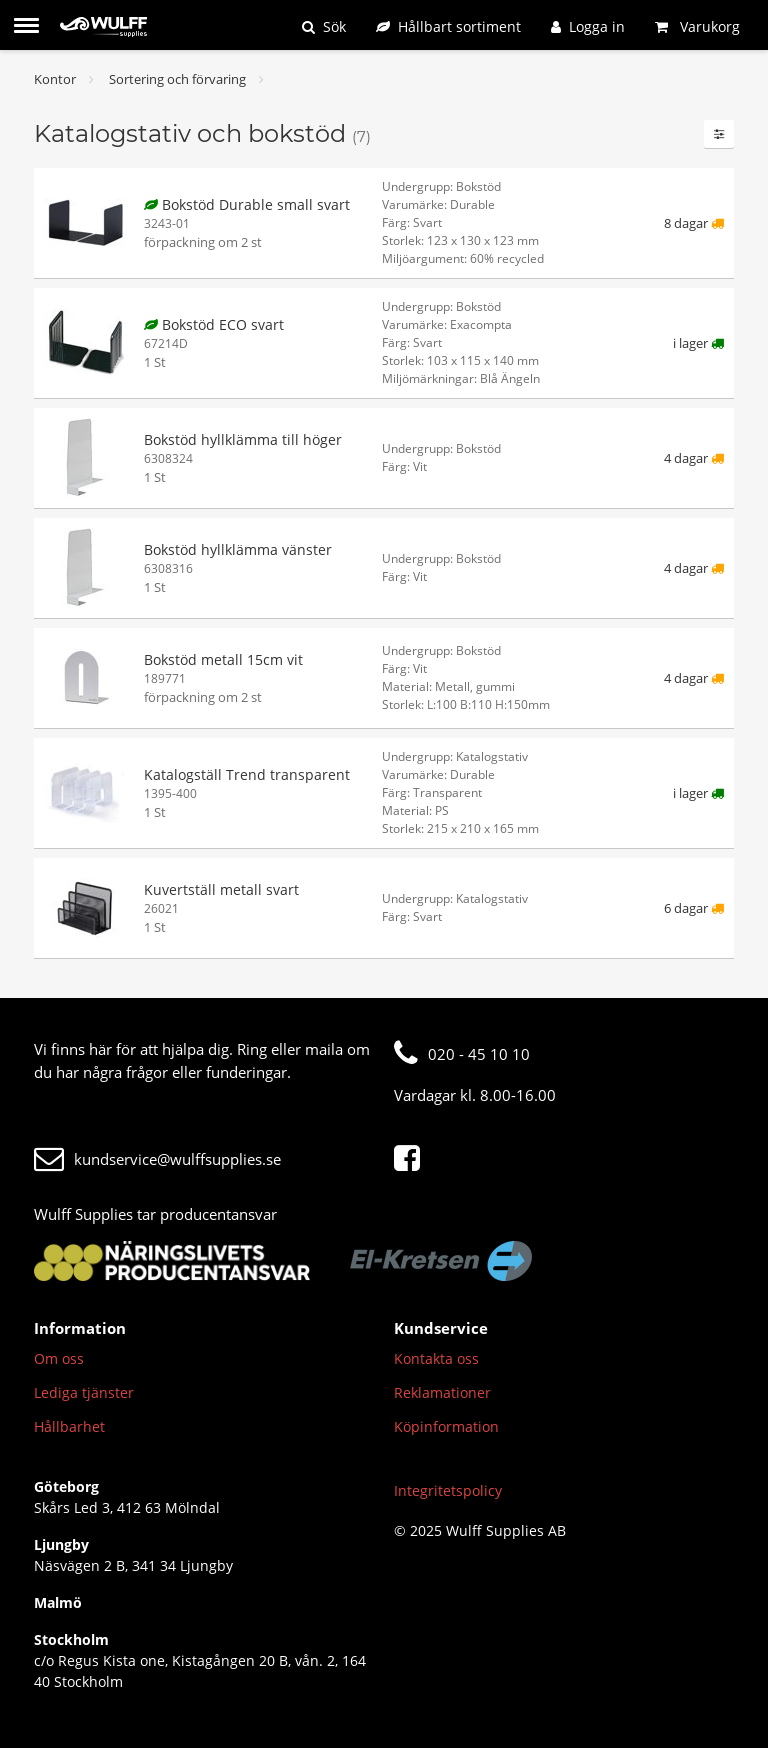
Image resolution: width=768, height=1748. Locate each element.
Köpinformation (446, 1426)
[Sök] (324, 26)
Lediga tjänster (84, 1392)
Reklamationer (442, 1392)
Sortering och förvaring (177, 79)
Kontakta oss (436, 1358)
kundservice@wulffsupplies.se (157, 1159)
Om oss (59, 1358)
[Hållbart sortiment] (448, 26)
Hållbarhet (69, 1426)
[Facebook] (412, 1159)
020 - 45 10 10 (462, 1054)
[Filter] (719, 134)
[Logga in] (588, 26)
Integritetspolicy (448, 1490)
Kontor (55, 79)
